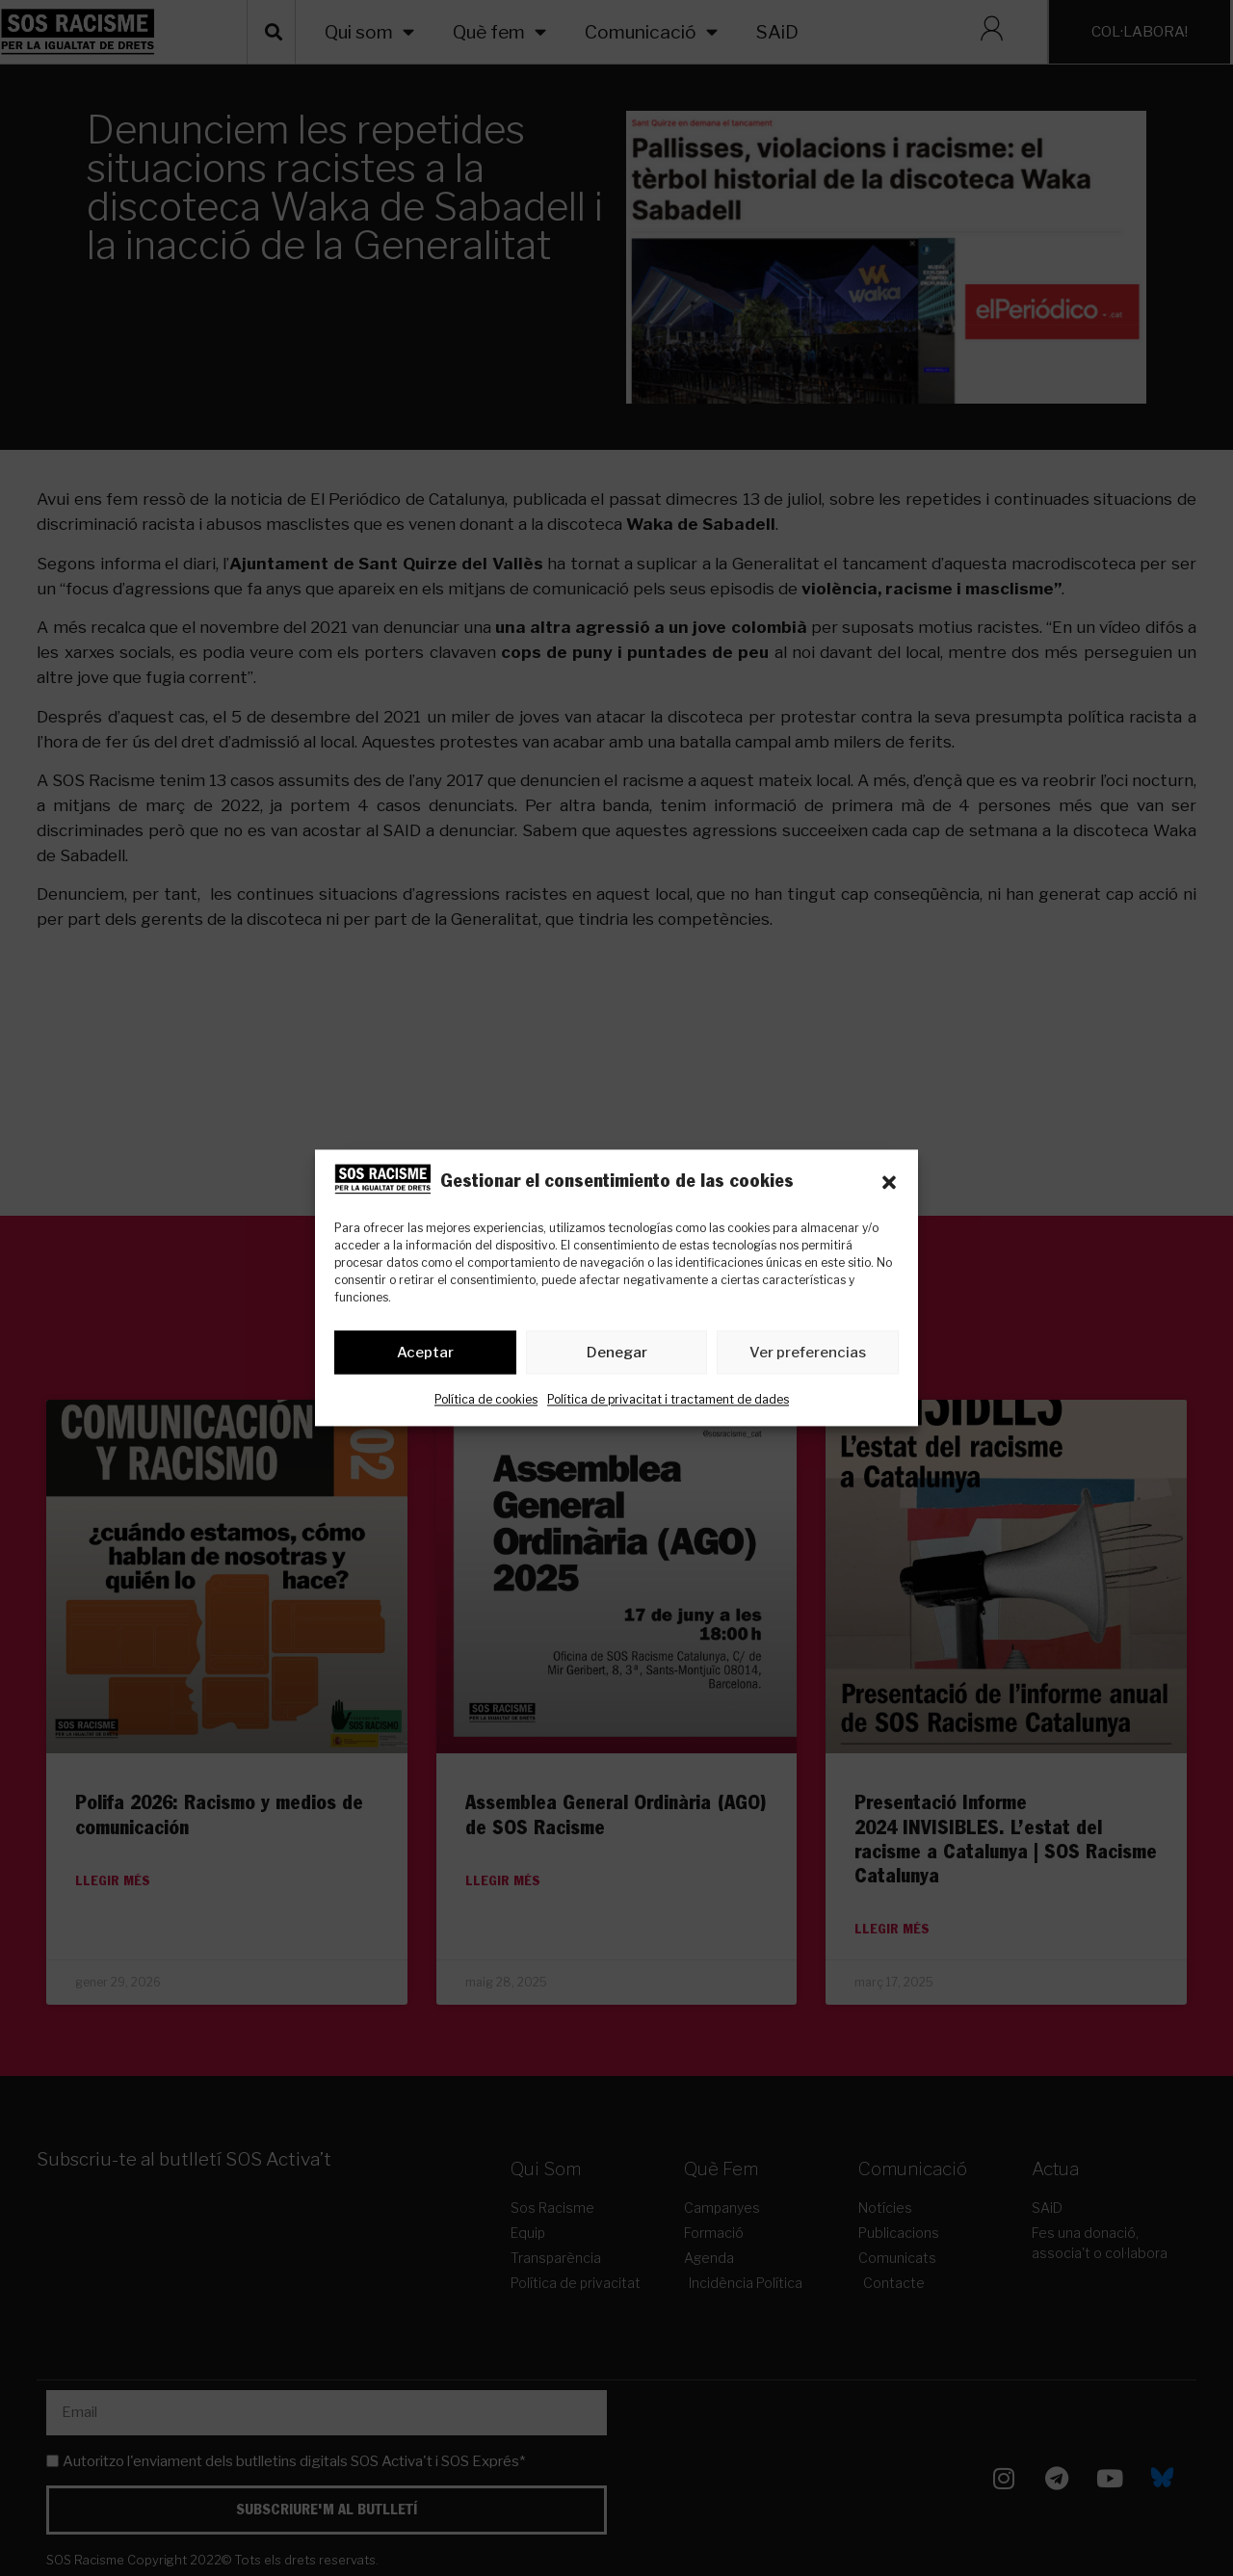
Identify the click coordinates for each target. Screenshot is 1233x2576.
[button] (889, 1183)
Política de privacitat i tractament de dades (668, 1400)
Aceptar (425, 1352)
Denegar (617, 1352)
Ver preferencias (807, 1352)
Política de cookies (486, 1400)
